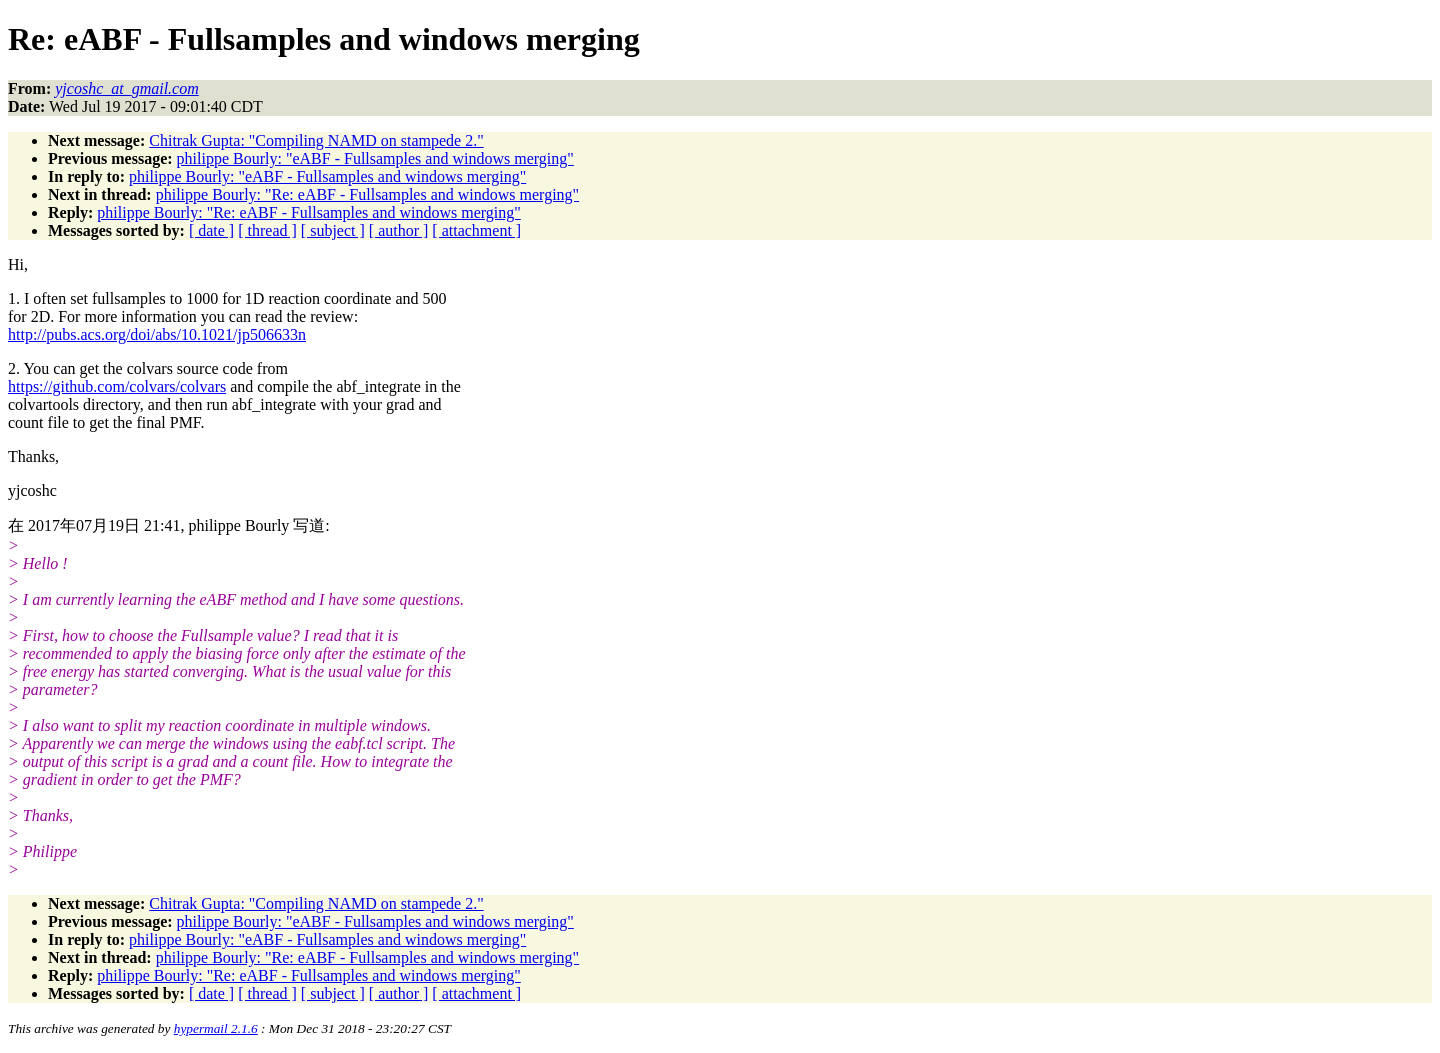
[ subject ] (333, 230)
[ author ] (399, 230)
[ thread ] (267, 230)
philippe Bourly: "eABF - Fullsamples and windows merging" (375, 158)
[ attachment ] (476, 230)
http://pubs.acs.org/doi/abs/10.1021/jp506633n (157, 334)
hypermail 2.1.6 (216, 1028)
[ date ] (211, 230)
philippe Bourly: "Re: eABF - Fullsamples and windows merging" (367, 194)
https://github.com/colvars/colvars (117, 386)
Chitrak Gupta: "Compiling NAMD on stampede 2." (316, 140)
